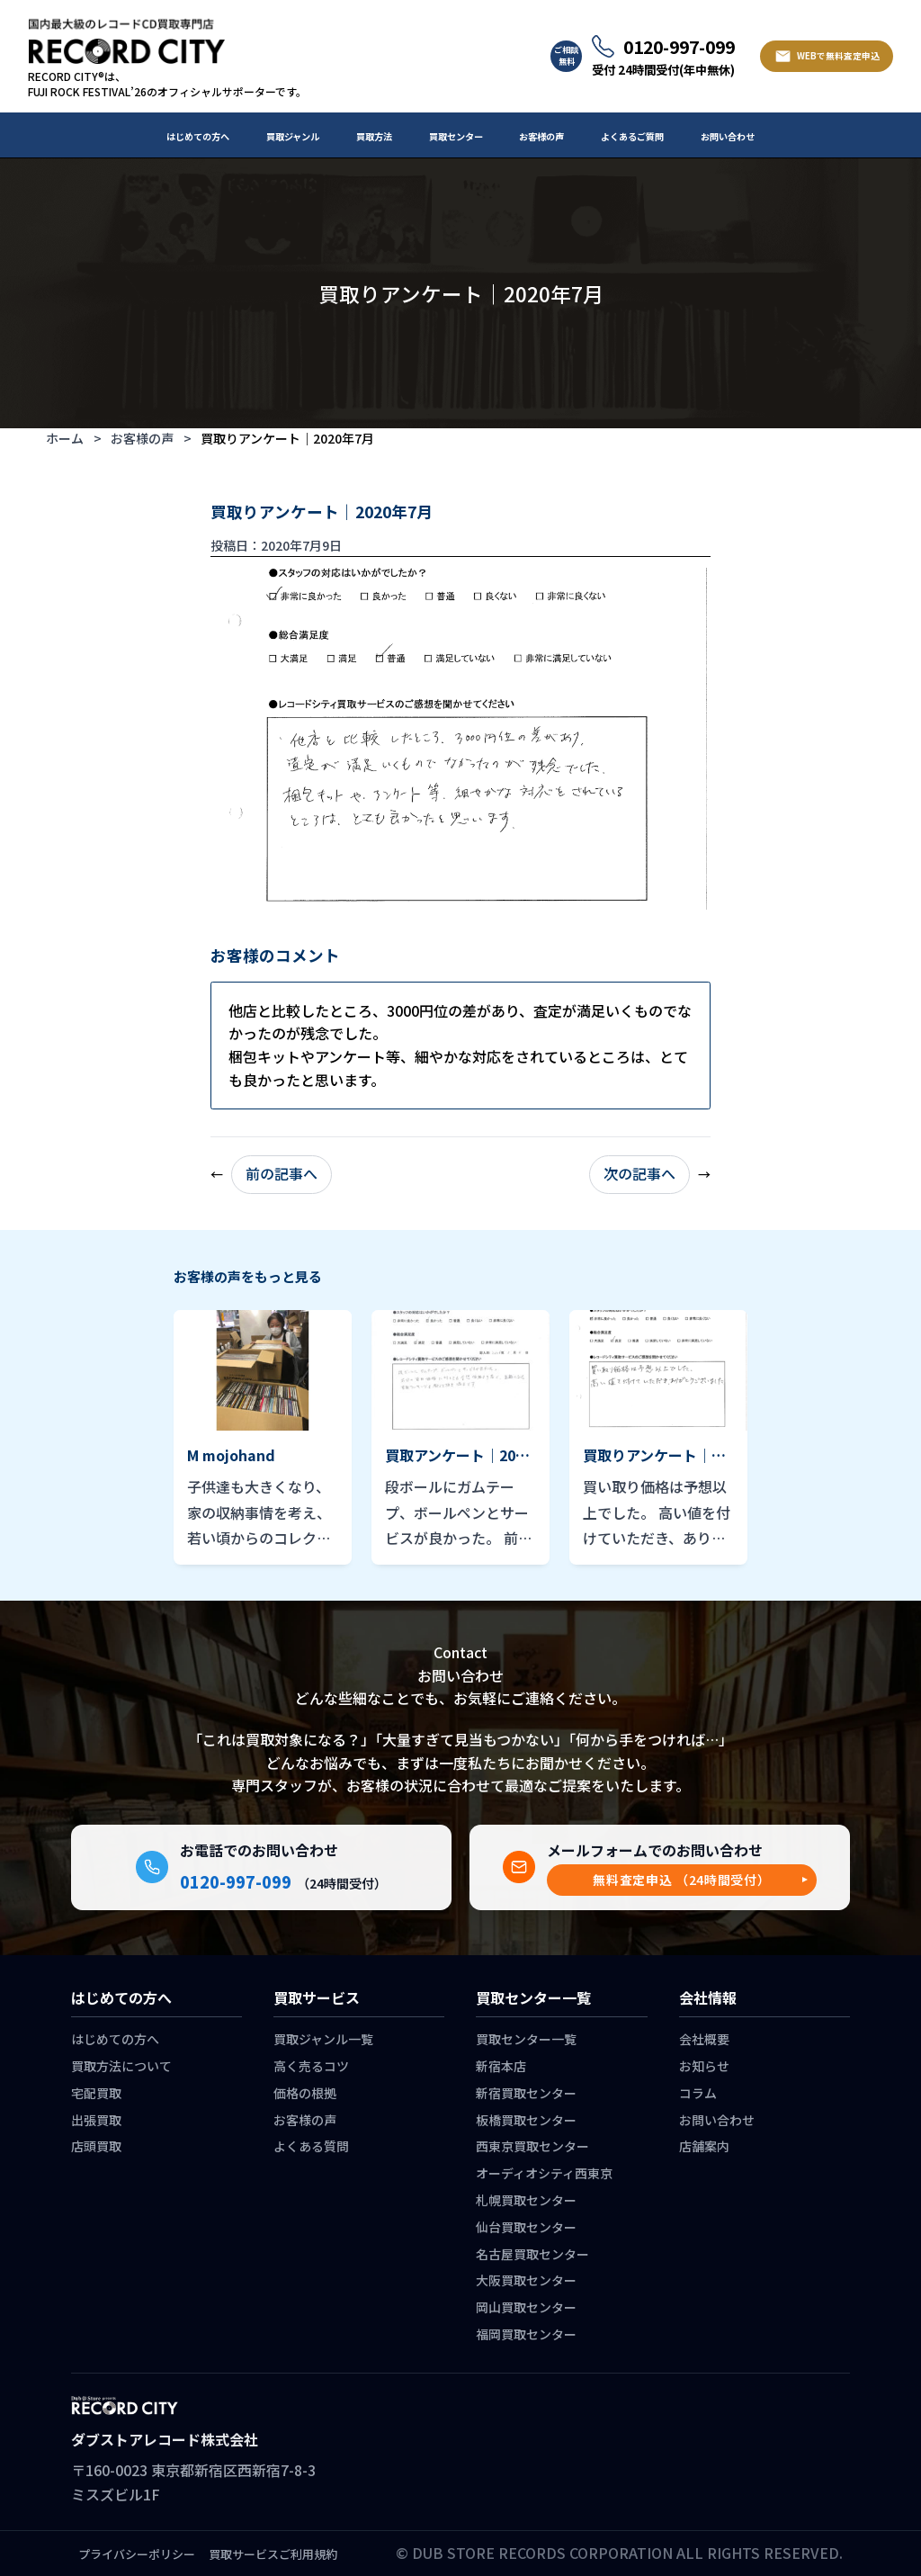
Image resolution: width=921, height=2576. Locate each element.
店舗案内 (704, 2146)
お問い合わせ (728, 136)
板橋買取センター (526, 2120)
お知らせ (704, 2066)
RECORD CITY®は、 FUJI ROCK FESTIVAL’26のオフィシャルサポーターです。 (167, 84)
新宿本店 (501, 2066)
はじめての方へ (197, 136)
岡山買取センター (526, 2307)
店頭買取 (96, 2146)
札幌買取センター (526, 2200)
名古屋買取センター (532, 2254)
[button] (682, 1880)
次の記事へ (639, 1173)
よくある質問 (311, 2146)
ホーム (65, 438)
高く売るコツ (311, 2066)
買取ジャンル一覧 (323, 2039)
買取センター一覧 (526, 2039)
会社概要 (704, 2039)
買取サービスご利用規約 (273, 2554)
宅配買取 (96, 2093)
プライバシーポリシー (136, 2554)
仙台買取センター (526, 2227)
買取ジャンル (292, 136)
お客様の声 (541, 136)
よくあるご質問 (632, 136)
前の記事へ (281, 1173)
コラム (698, 2093)
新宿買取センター (526, 2093)
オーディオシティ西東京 (544, 2173)
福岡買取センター (526, 2334)
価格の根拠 (304, 2093)
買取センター (456, 136)
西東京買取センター (532, 2146)
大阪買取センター (526, 2280)
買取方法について (121, 2066)
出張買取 (96, 2120)
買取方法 (374, 136)
